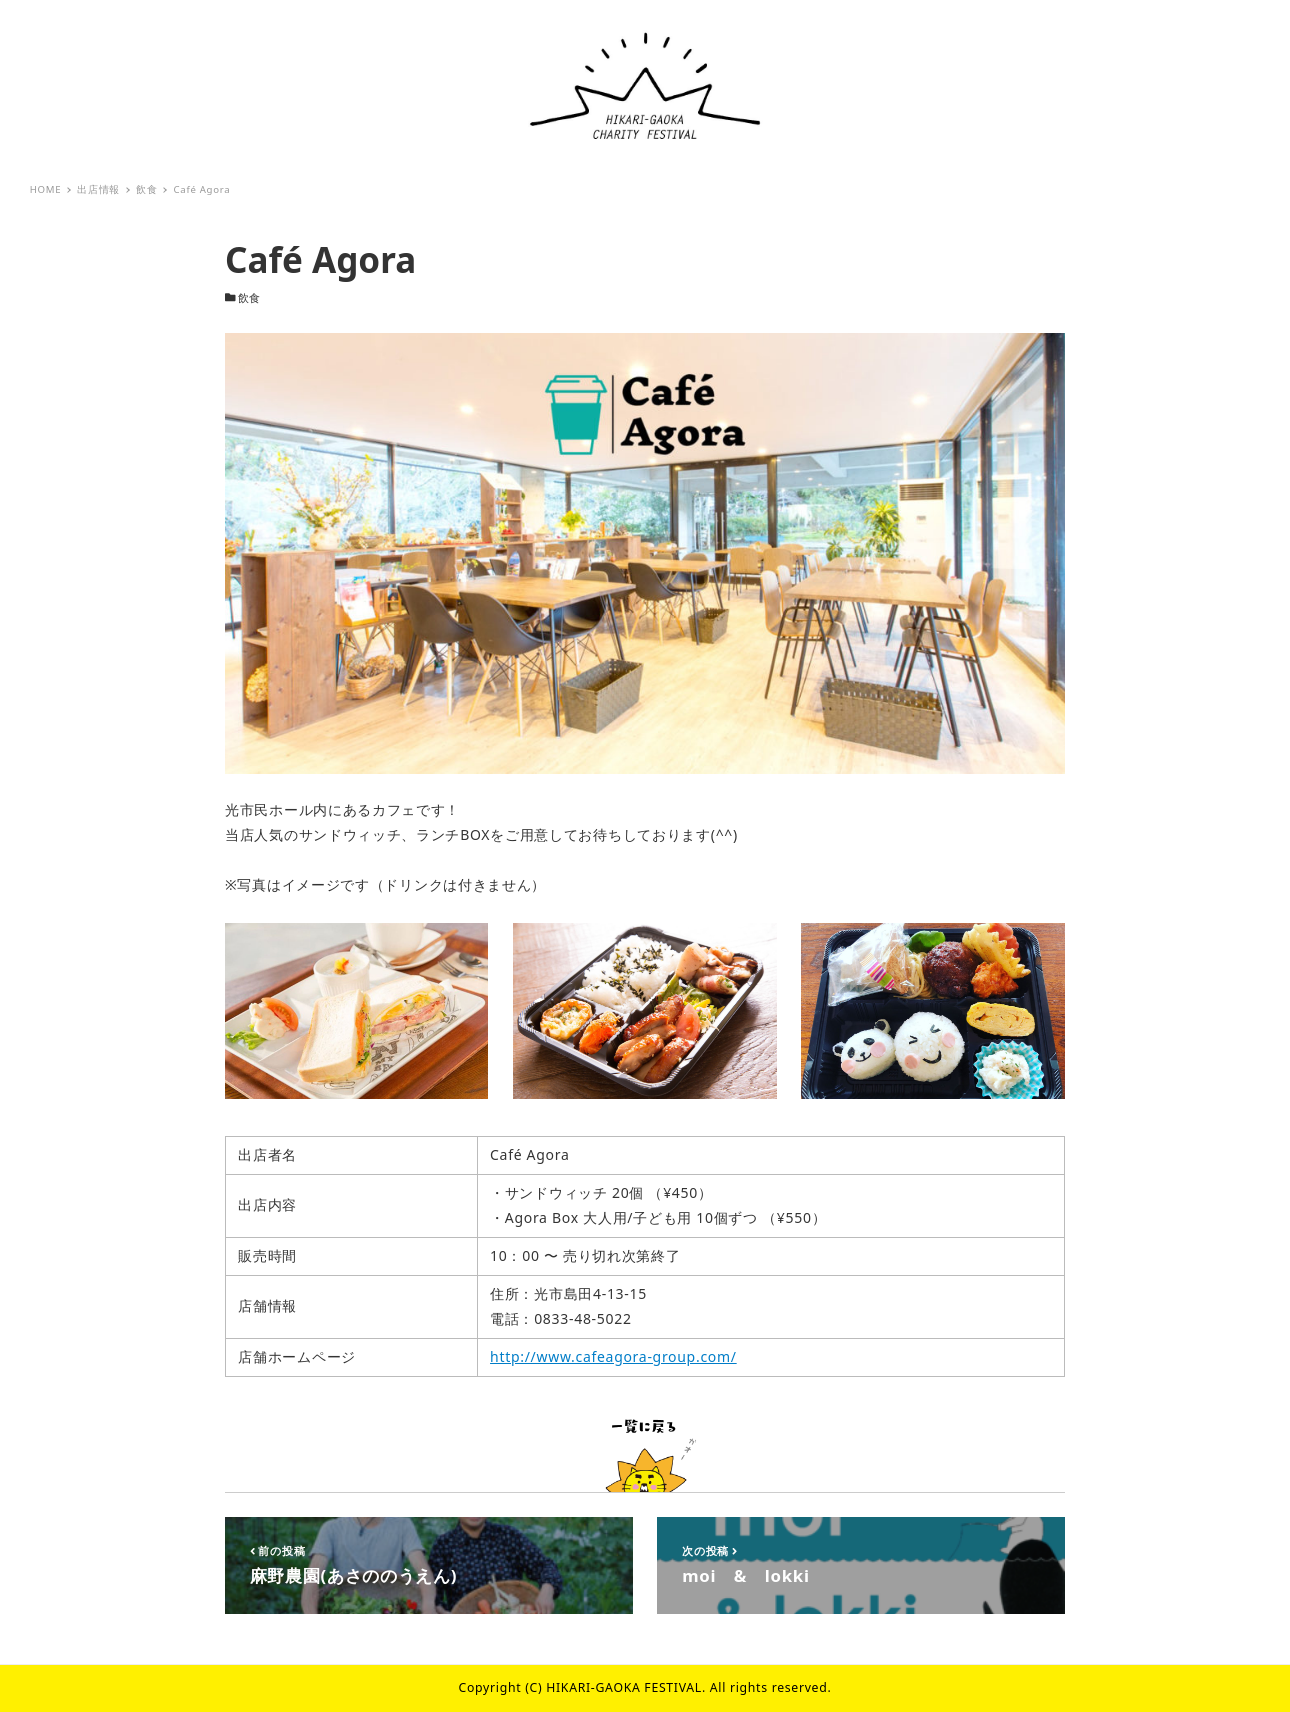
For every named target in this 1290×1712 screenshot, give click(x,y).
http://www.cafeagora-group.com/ (613, 1356)
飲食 (249, 298)
